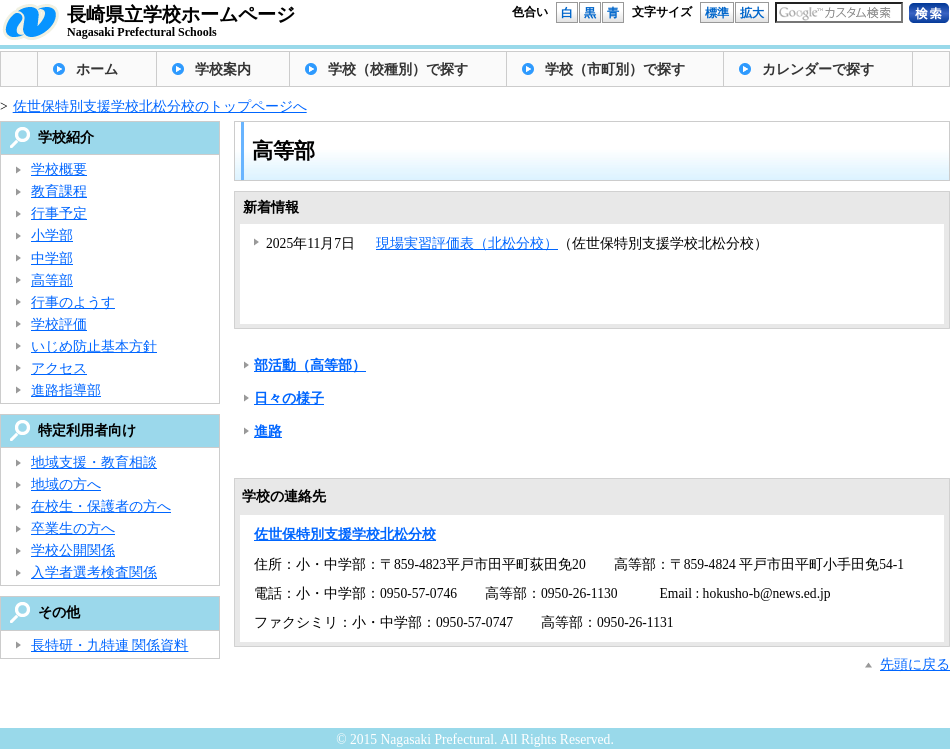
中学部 (52, 258)
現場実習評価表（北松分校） (467, 243)
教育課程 (59, 191)
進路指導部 (66, 390)
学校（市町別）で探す (615, 69)
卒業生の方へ (73, 528)
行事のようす (73, 302)
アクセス (59, 368)
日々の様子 (289, 398)
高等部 (52, 280)
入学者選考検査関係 (94, 572)
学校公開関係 (73, 550)
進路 (268, 431)
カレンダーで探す (818, 69)
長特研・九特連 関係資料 (109, 645)
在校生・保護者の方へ (101, 506)
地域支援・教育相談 (94, 462)
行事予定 (59, 213)
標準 (717, 13)
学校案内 (223, 69)
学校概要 (59, 169)
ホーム (97, 69)
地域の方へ (66, 484)
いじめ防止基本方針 (94, 346)
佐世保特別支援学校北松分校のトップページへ (160, 106)
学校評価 (59, 324)
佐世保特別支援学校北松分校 (345, 534)
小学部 (52, 235)
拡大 (752, 13)
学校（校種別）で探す (398, 69)
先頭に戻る (915, 664)
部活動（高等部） (310, 365)
